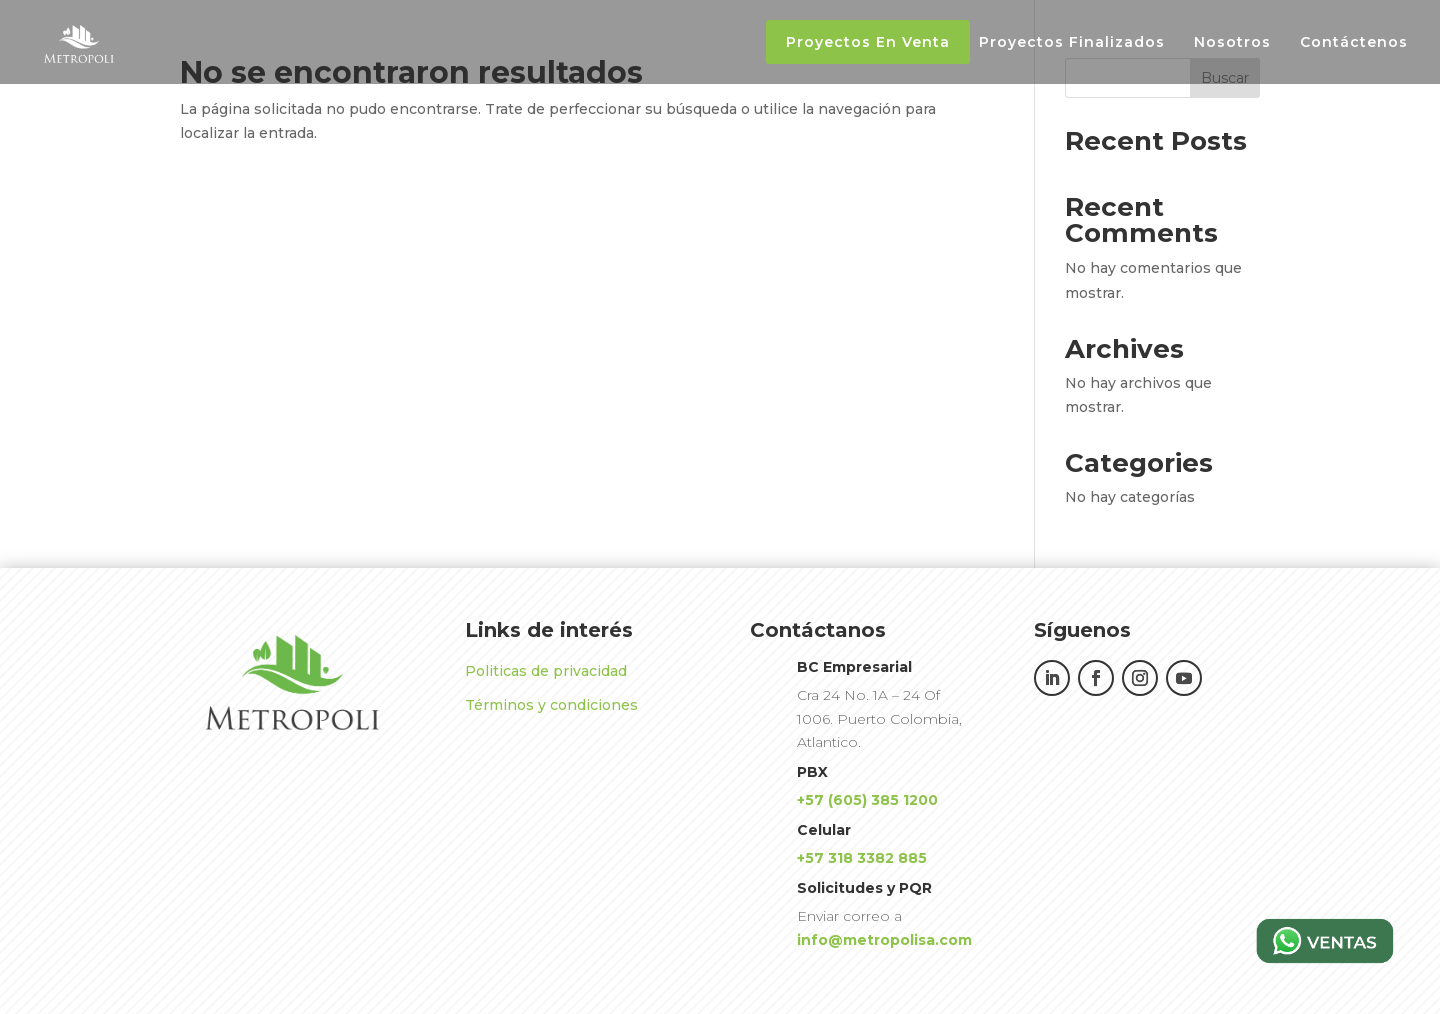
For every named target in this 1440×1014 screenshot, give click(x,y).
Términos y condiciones (551, 705)
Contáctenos (1354, 43)
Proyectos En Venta (868, 42)
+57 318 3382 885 (862, 858)
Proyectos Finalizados (1072, 43)
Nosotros (1232, 43)
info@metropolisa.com (884, 940)
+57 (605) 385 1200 (867, 800)
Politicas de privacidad (546, 671)
